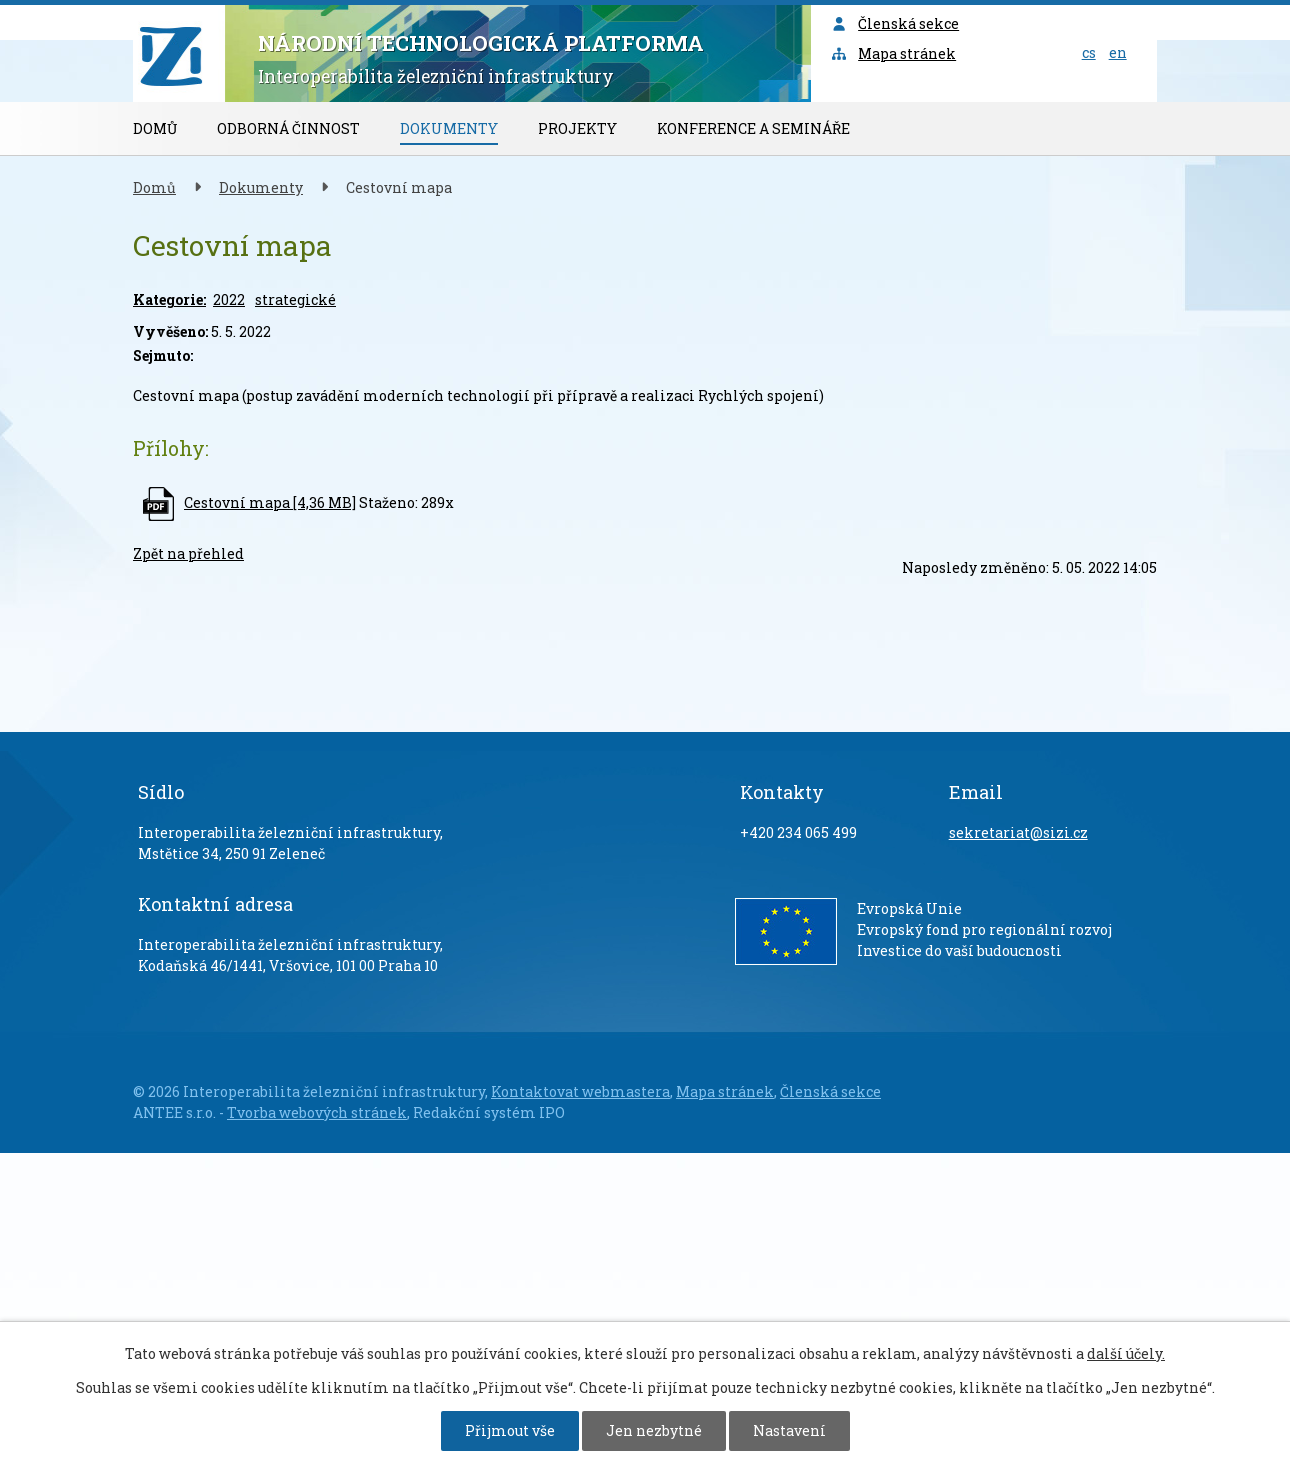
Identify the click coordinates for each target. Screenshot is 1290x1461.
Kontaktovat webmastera (580, 1091)
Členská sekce (895, 23)
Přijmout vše (510, 1430)
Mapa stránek (894, 53)
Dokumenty (449, 128)
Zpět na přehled (188, 553)
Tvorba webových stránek (317, 1112)
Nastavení (789, 1430)
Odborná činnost (288, 128)
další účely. (1126, 1353)
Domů (155, 128)
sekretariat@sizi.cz (1018, 832)
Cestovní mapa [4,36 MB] (270, 502)
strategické (295, 299)
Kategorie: (169, 299)
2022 (229, 299)
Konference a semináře (753, 128)
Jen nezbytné (654, 1430)
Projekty (577, 128)
